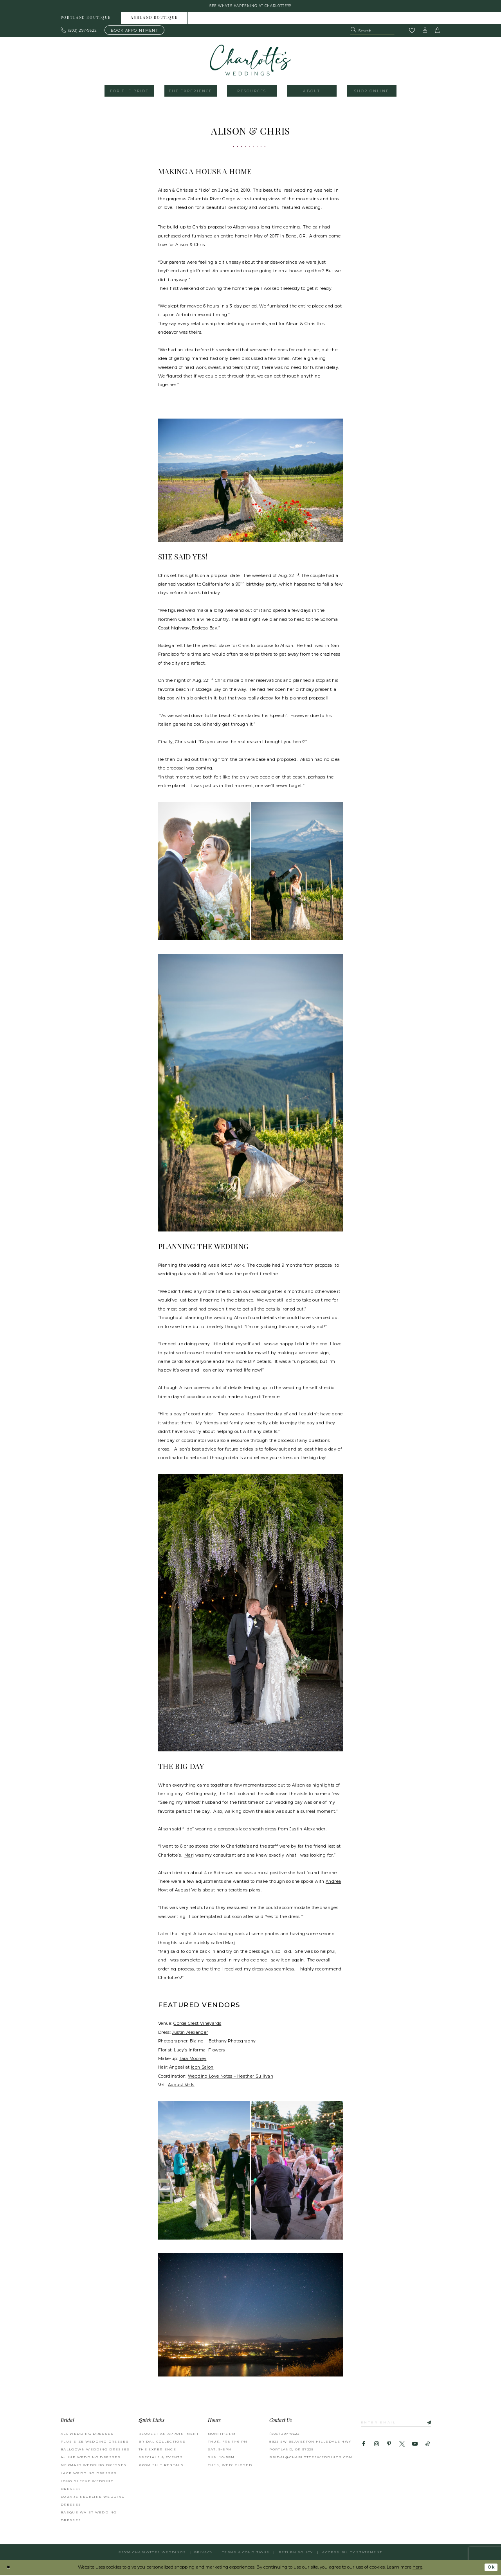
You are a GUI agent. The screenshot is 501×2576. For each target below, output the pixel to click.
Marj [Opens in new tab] (189, 1856)
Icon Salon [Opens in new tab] (202, 2068)
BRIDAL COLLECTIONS (162, 2443)
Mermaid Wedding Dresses (93, 2466)
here (417, 2568)
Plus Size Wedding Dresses (95, 2443)
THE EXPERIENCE (157, 2450)
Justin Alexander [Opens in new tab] (190, 2033)
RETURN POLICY (296, 2553)
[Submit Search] (354, 31)
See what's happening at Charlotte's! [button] (250, 6)
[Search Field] (372, 31)
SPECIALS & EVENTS (161, 2458)
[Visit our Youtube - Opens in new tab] (415, 2446)
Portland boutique (86, 19)
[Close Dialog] (9, 2568)
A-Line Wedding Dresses (91, 2458)
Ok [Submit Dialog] (490, 2568)
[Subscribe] (431, 2423)
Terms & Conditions (246, 2553)
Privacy (203, 2553)
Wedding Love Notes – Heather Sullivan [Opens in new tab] (230, 2077)
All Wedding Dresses (87, 2434)
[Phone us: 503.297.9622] (79, 31)
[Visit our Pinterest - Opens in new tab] (389, 2446)
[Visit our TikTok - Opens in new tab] (428, 2446)
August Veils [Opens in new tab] (181, 2086)
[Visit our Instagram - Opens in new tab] (376, 2446)
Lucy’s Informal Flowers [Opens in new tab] (199, 2050)
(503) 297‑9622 (284, 2434)
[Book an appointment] (134, 31)
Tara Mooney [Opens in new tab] (192, 2059)
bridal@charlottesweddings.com (311, 2458)
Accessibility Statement (352, 2553)
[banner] (251, 60)
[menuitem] (86, 19)
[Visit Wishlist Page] (411, 32)
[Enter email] (399, 2423)
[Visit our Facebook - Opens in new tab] (363, 2446)
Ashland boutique (154, 19)
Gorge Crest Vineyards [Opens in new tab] (197, 2024)
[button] (425, 31)
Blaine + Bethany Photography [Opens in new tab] (223, 2042)
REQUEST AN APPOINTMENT (169, 2434)
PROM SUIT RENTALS (161, 2466)
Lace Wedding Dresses (89, 2474)
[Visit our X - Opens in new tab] (402, 2446)
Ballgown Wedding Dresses (95, 2450)
